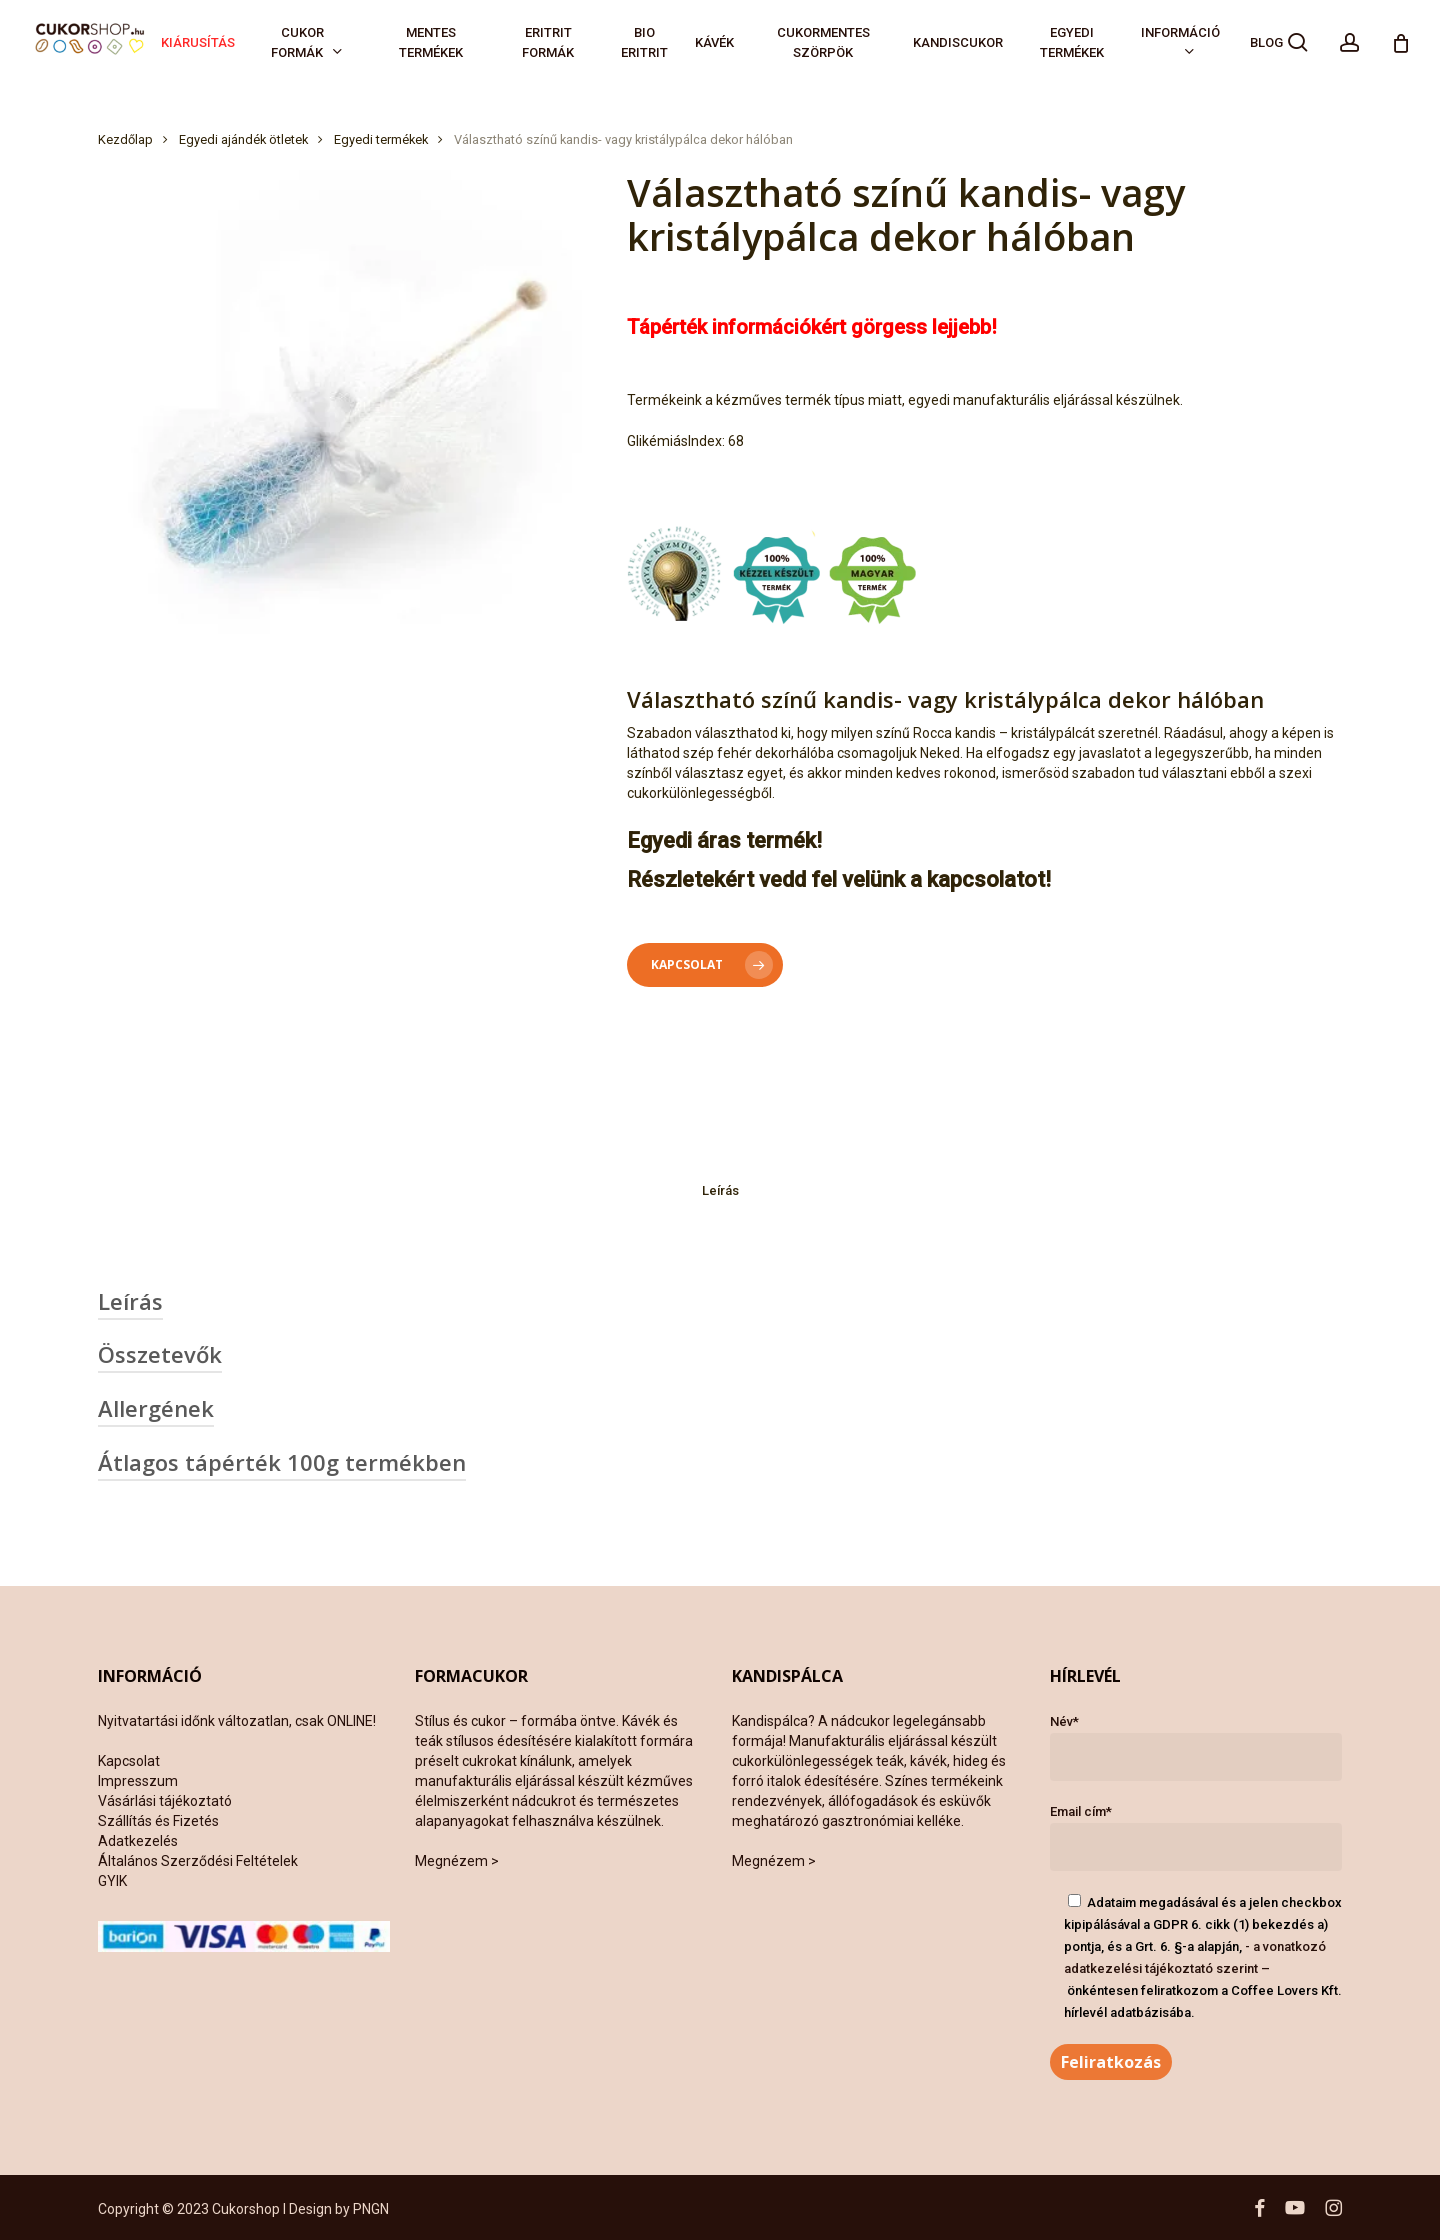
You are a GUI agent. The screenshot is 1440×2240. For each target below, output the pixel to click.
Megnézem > (457, 1861)
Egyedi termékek (381, 139)
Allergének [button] (156, 1408)
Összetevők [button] (160, 1354)
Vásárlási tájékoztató (165, 1801)
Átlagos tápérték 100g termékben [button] (282, 1462)
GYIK (112, 1881)
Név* (1196, 1747)
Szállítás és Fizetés (158, 1821)
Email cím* (1196, 1837)
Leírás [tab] (720, 1190)
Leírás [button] (130, 1301)
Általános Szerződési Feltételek (198, 1861)
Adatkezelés (138, 1841)
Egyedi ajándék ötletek (243, 139)
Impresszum (138, 1781)
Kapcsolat (129, 1761)
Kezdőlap (125, 139)
